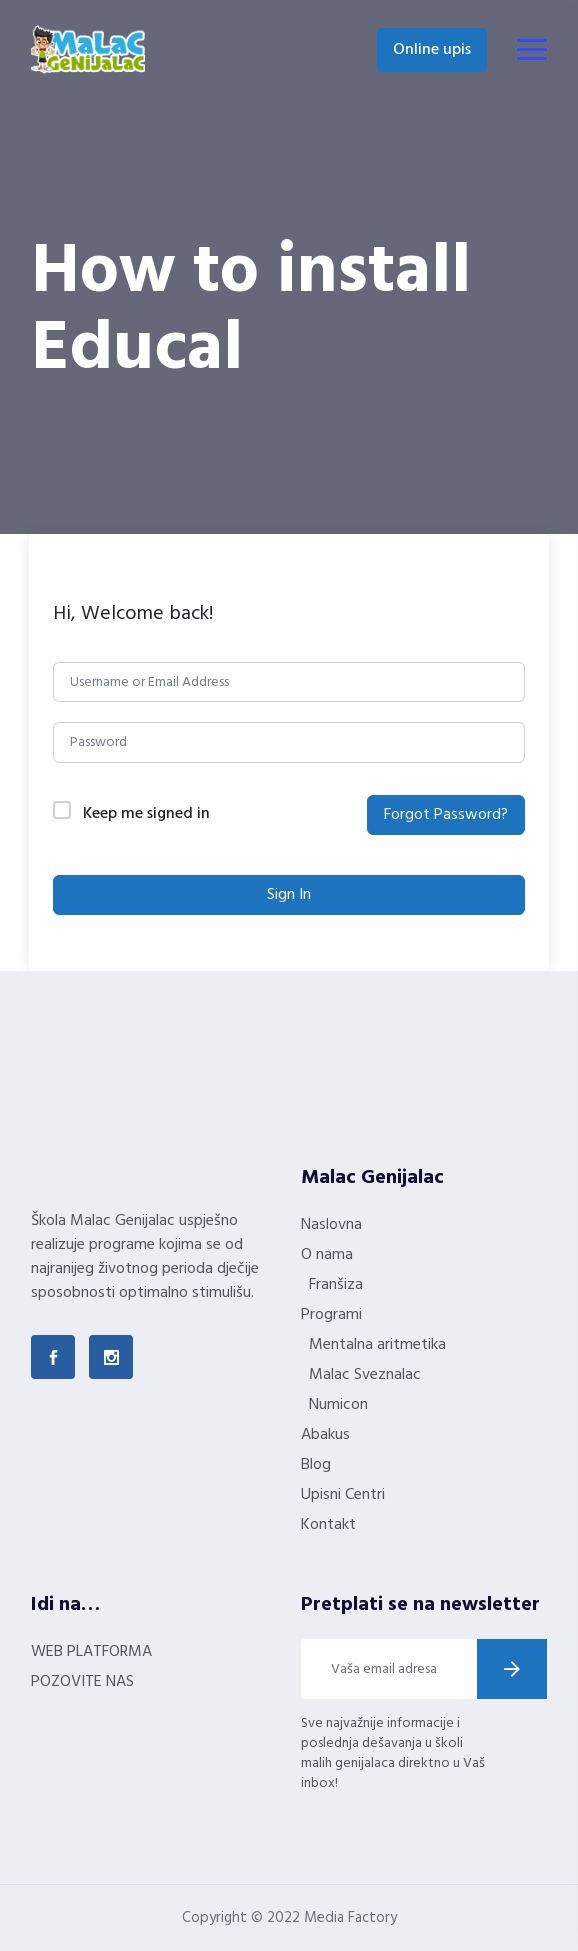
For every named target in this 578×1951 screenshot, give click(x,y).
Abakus (325, 1435)
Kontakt (328, 1525)
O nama (327, 1255)
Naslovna (331, 1225)
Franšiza (336, 1285)
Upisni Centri (343, 1495)
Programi (331, 1315)
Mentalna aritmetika (377, 1345)
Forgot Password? (446, 815)
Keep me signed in (146, 814)
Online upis (432, 50)
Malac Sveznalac (365, 1375)
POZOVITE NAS (82, 1682)
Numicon (338, 1405)
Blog (316, 1465)
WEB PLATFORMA (91, 1652)
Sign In (289, 895)
